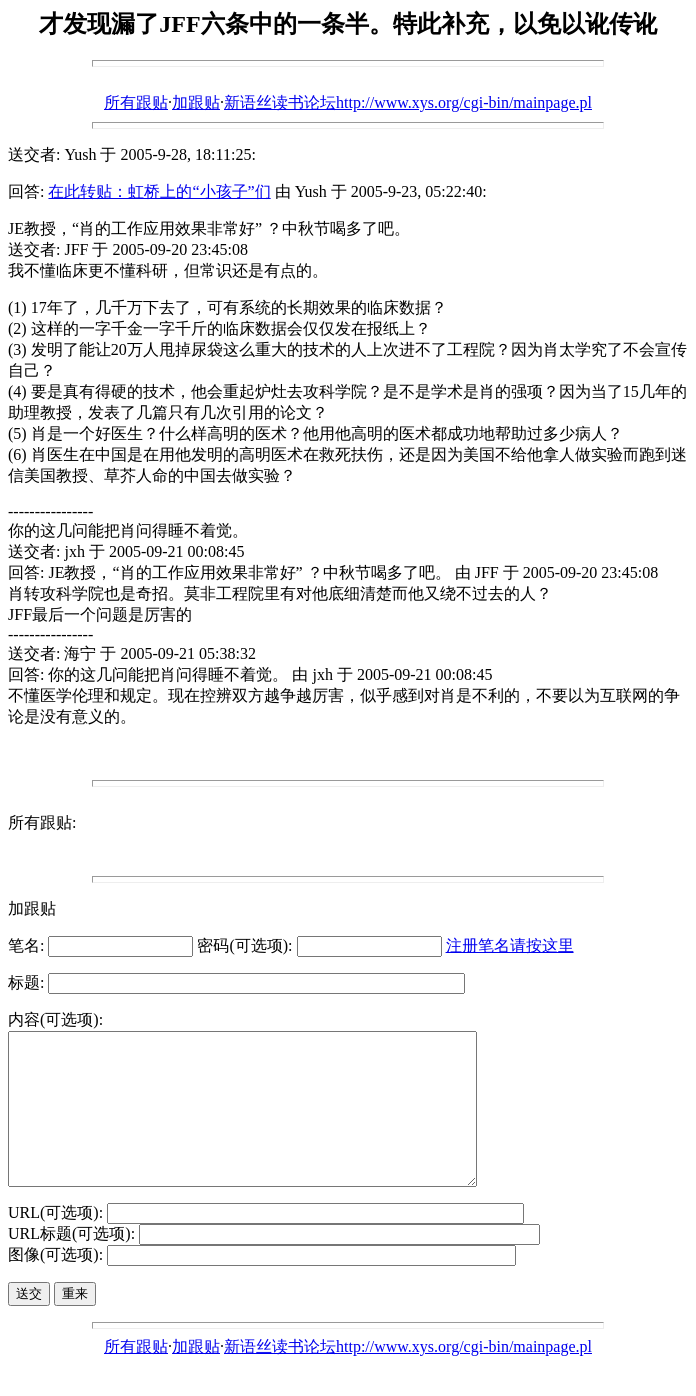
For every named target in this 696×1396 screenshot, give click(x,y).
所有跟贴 (136, 102)
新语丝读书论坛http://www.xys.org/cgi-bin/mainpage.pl (408, 102)
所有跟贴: (42, 822)
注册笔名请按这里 (510, 945)
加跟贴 (196, 102)
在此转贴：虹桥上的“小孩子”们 (159, 191)
